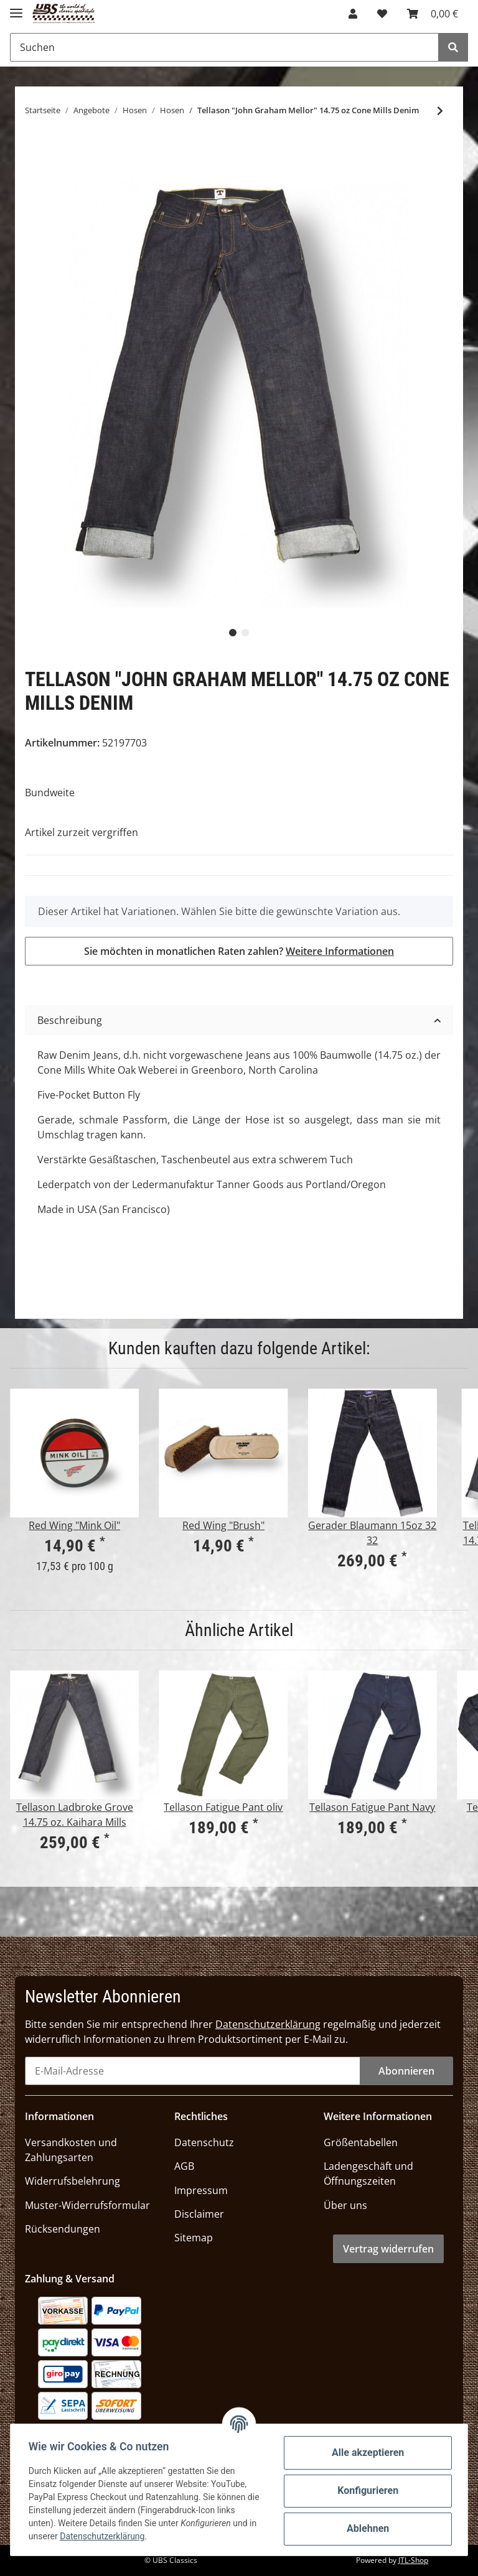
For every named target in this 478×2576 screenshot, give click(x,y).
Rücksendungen (62, 2229)
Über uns (345, 2205)
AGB (184, 2166)
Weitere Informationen (340, 951)
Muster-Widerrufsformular (87, 2205)
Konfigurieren (365, 2490)
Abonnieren (406, 2071)
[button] (353, 13)
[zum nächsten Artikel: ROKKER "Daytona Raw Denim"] (440, 110)
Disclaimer (199, 2214)
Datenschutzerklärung (268, 2024)
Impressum (201, 2190)
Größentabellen (361, 2142)
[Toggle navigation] (16, 8)
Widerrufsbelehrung (72, 2181)
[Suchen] (224, 47)
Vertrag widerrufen (388, 2249)
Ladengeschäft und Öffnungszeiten (368, 2173)
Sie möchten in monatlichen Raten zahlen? (239, 951)
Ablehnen (366, 2528)
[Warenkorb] (432, 13)
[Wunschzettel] (382, 13)
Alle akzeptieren (366, 2452)
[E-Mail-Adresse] (192, 2071)
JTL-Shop (413, 2560)
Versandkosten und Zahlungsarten (71, 2150)
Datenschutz (204, 2142)
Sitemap (193, 2237)
